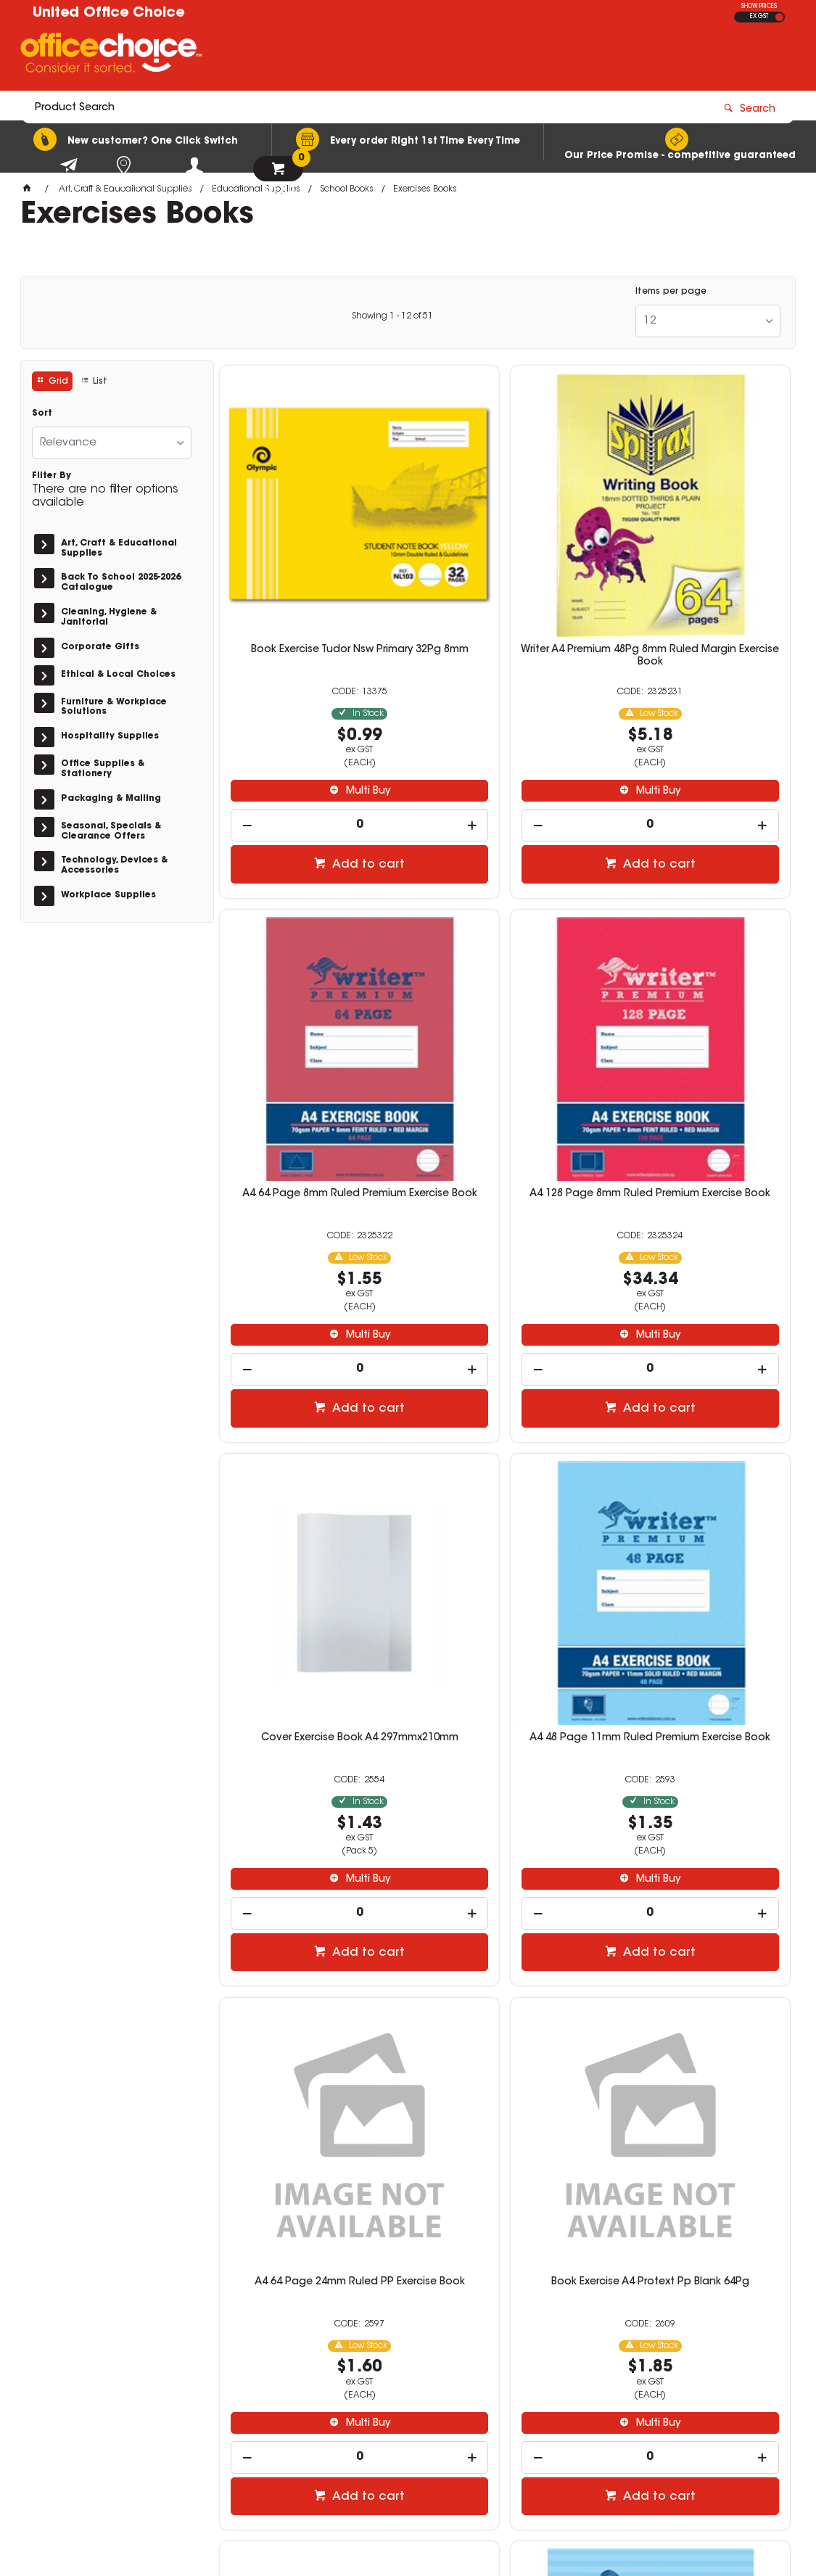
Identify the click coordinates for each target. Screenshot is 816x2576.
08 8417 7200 (616, 2368)
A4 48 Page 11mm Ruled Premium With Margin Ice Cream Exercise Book (504, 1900)
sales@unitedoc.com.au (642, 2381)
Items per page (670, 291)
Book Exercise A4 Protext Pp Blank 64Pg (505, 1448)
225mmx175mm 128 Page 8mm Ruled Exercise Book (311, 1895)
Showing (392, 316)
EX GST (759, 17)
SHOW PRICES (759, 6)
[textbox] (323, 55)
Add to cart (318, 762)
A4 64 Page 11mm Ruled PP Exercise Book (698, 1895)
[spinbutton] (310, 722)
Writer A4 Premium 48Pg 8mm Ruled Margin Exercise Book (505, 553)
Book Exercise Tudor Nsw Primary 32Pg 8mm (311, 553)
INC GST (779, 17)
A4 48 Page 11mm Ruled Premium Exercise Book (698, 1000)
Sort (42, 413)
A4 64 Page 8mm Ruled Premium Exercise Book (698, 553)
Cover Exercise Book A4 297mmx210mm (505, 1000)
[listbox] (707, 321)
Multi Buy (318, 689)
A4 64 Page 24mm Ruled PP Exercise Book (311, 1448)
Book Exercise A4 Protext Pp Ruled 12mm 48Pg (699, 1448)
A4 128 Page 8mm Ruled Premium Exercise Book (311, 1000)
